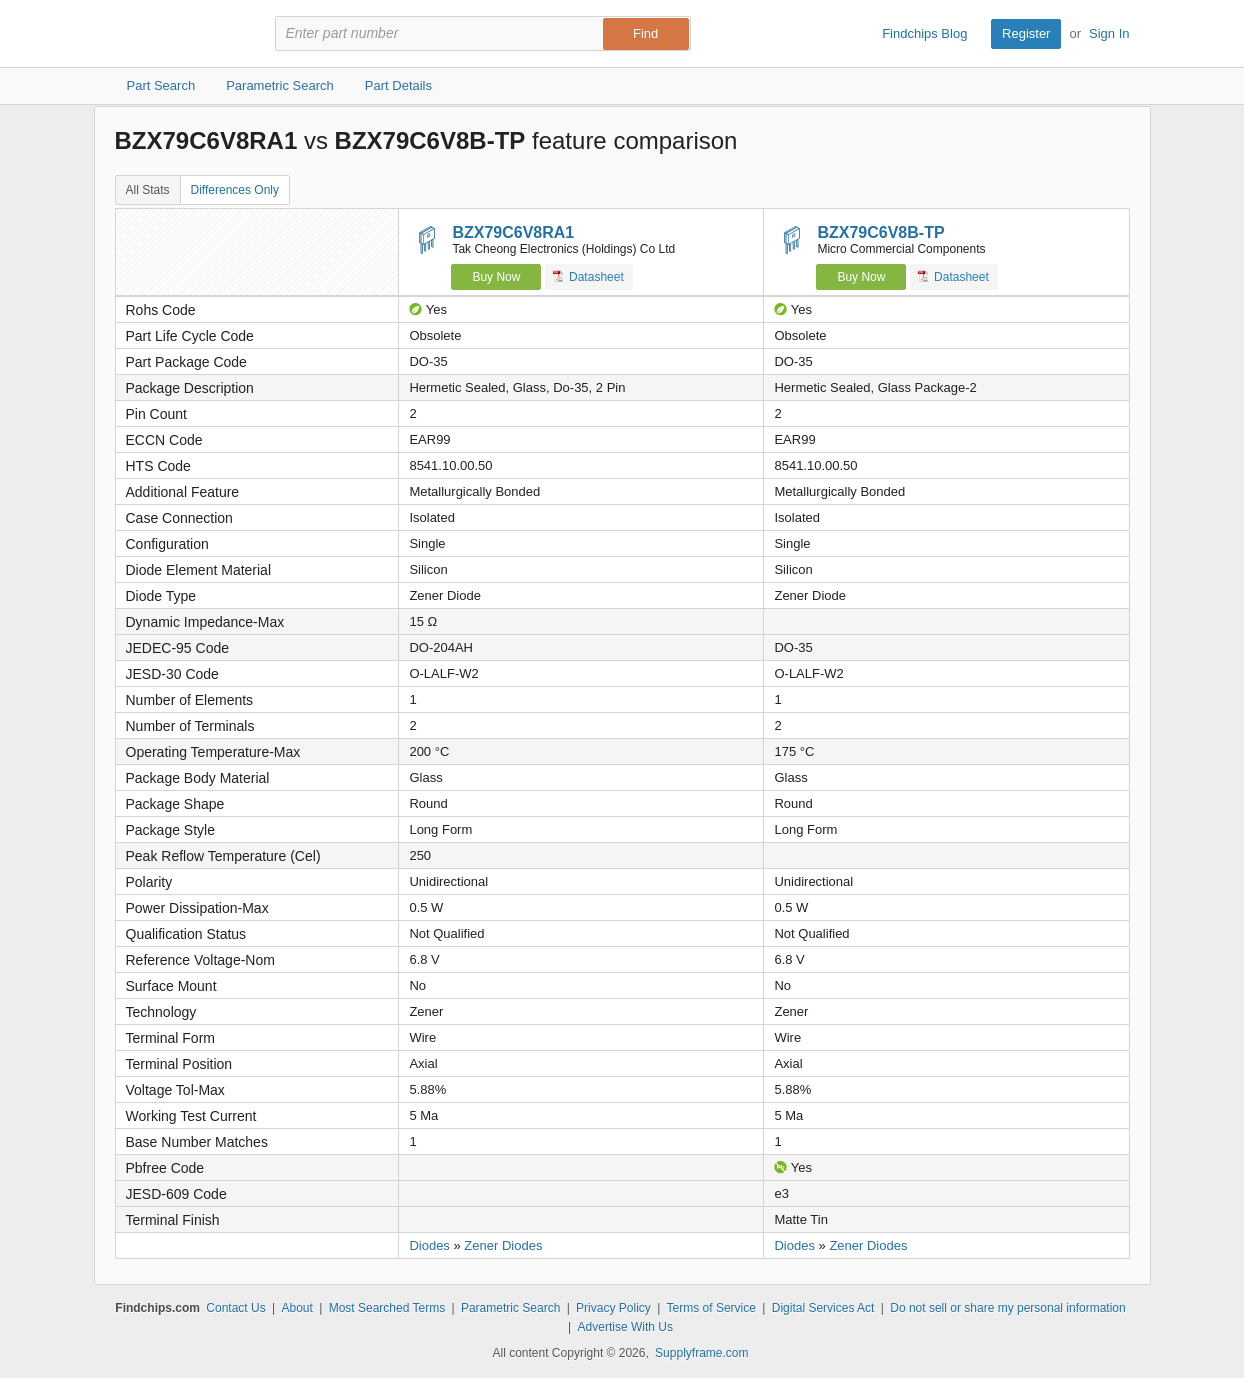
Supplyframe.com (701, 1353)
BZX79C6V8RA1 (513, 232)
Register (1026, 33)
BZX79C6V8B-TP (880, 232)
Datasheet (588, 276)
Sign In (1109, 33)
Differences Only (235, 190)
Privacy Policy (613, 1308)
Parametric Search (510, 1308)
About (296, 1308)
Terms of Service (711, 1308)
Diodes (429, 1245)
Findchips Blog (924, 33)
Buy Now (496, 277)
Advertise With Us (625, 1327)
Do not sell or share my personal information (1007, 1308)
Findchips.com (180, 34)
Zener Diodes (503, 1245)
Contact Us (235, 1308)
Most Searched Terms (387, 1308)
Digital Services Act (823, 1308)
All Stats (148, 190)
